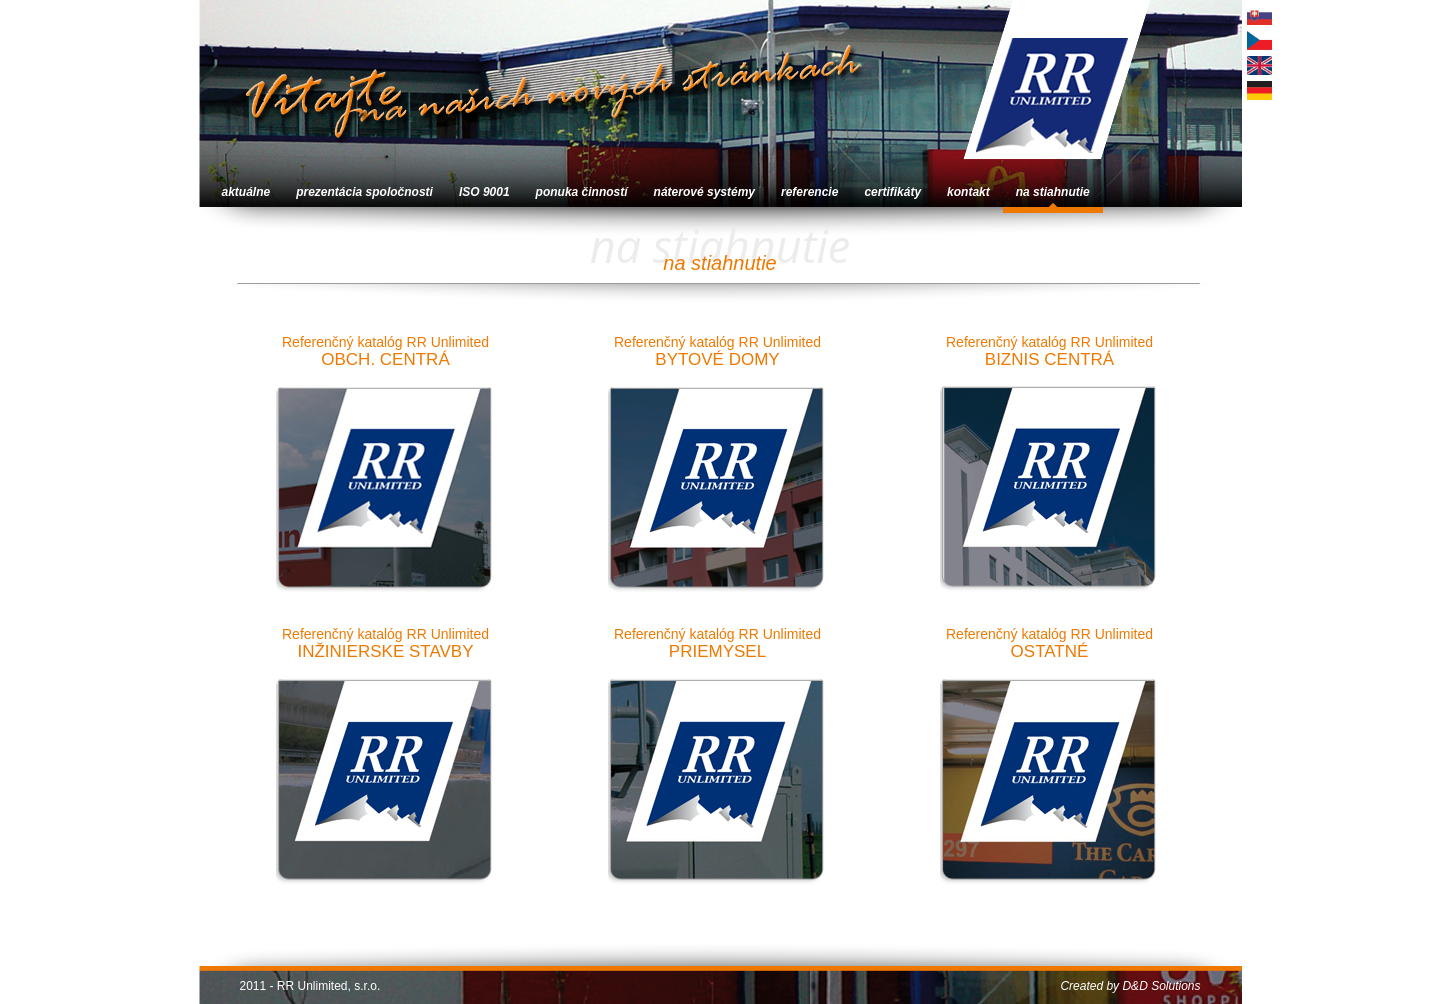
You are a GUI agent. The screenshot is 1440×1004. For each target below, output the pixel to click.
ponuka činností (582, 192)
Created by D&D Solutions (1130, 986)
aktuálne (246, 192)
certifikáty (892, 192)
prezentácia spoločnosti (364, 192)
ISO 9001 (484, 192)
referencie (809, 192)
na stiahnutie (1053, 192)
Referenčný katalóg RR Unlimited (386, 470)
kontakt (968, 192)
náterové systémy (704, 192)
